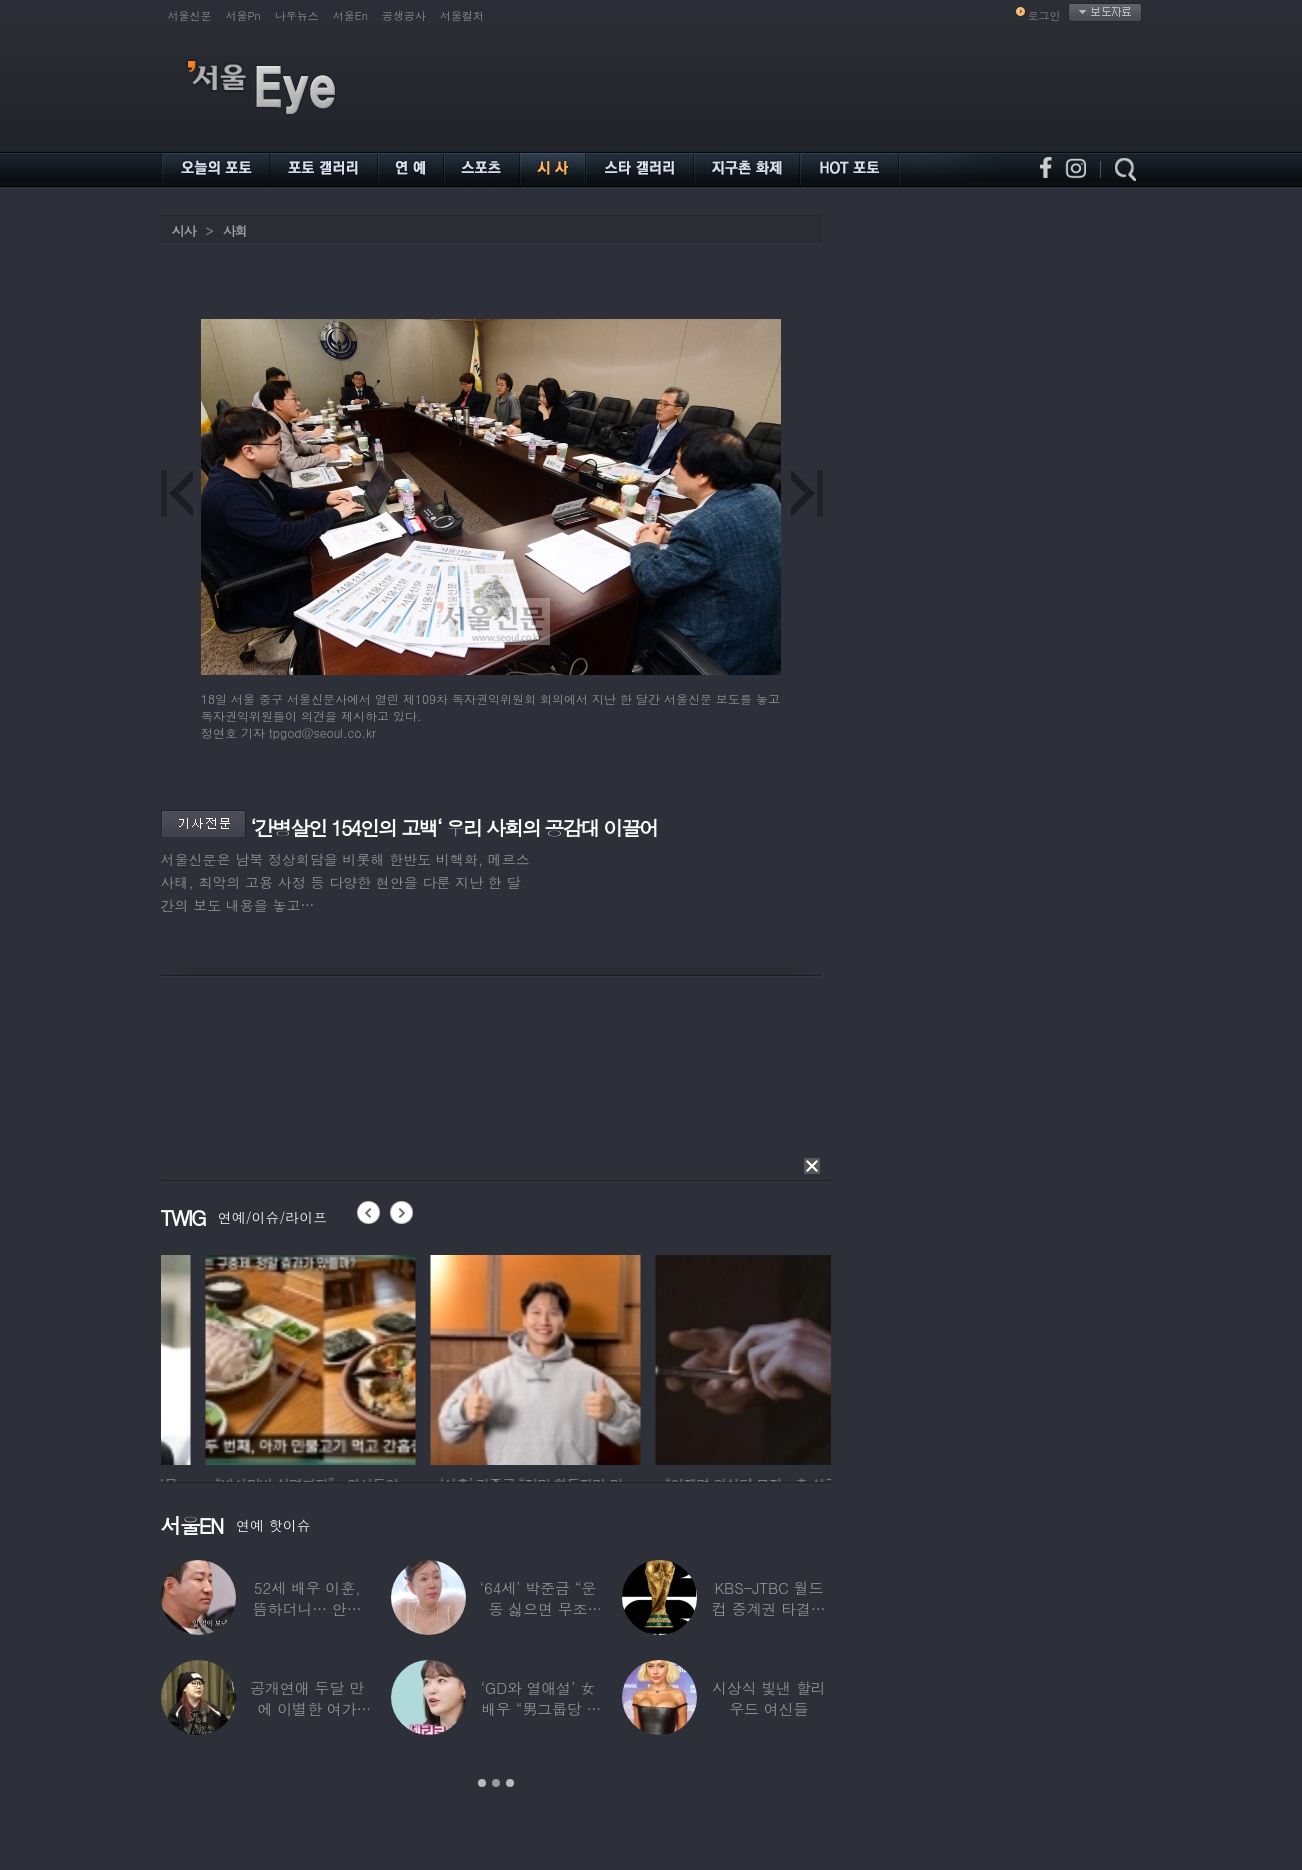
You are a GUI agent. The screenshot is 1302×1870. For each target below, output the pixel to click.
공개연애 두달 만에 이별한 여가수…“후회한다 (307, 1708)
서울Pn (243, 15)
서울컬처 (462, 15)
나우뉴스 (297, 15)
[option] (231, 1357)
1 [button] (482, 1783)
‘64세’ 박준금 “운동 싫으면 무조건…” (538, 1608)
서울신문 (190, 15)
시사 (184, 230)
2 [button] (496, 1783)
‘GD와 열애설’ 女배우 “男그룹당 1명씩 (538, 1708)
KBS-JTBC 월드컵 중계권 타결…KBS (769, 1608)
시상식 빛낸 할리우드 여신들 (769, 1698)
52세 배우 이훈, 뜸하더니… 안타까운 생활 (307, 1608)
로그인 (1044, 15)
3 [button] (510, 1783)
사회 (235, 230)
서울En (350, 15)
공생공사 (404, 15)
